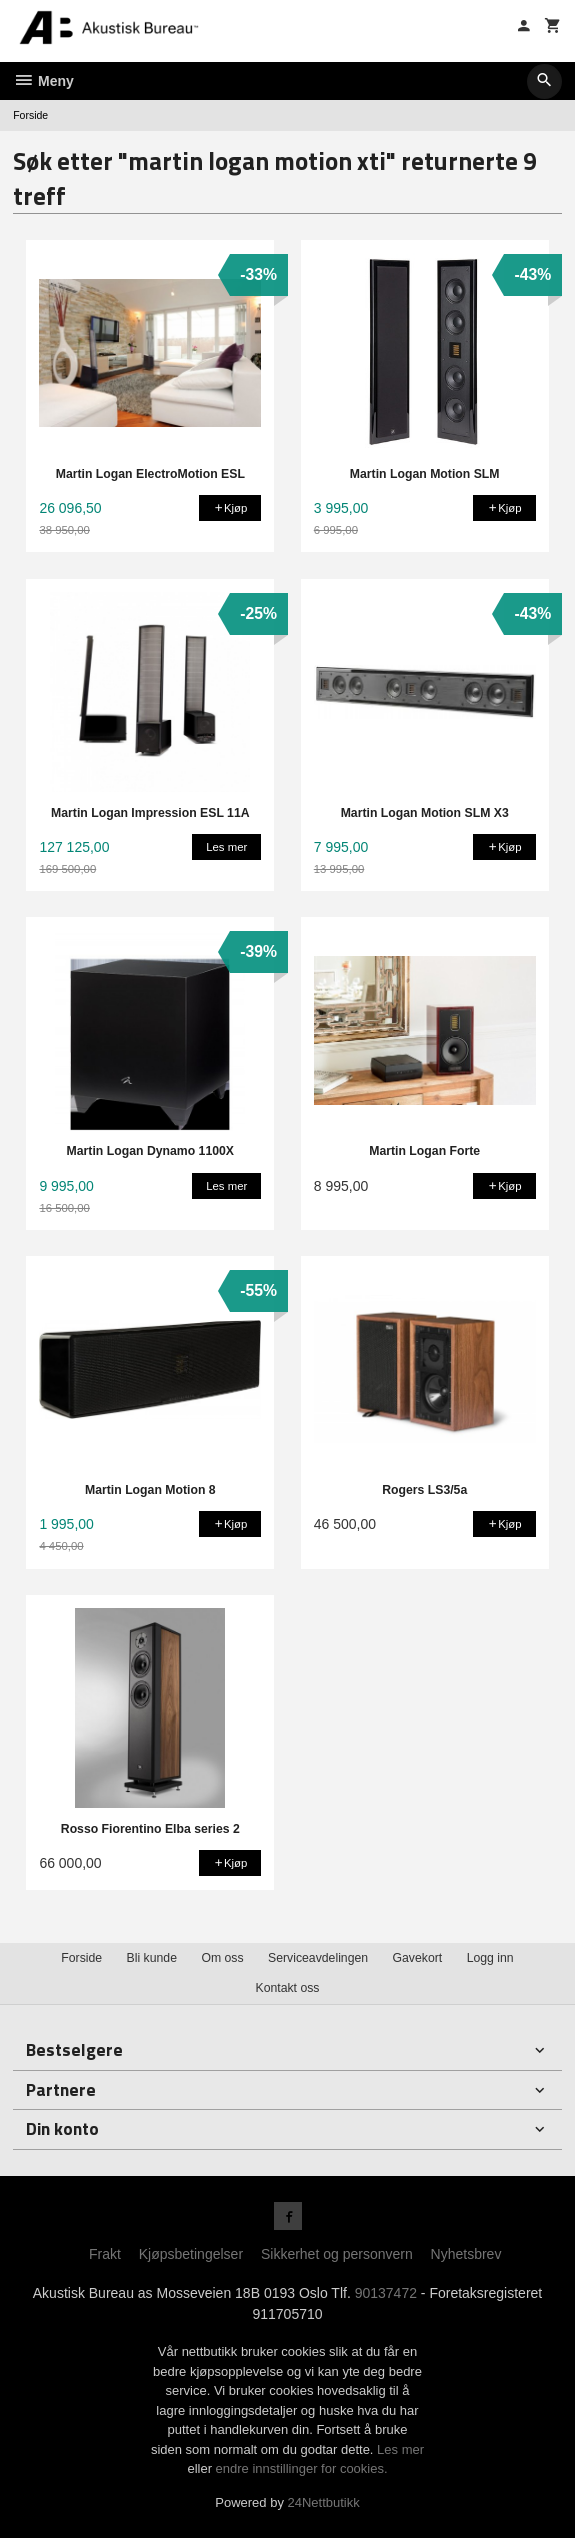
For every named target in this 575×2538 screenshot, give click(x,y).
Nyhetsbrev (466, 2254)
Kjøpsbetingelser (191, 2254)
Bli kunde (152, 1958)
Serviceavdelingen (318, 1958)
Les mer (400, 2449)
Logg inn (490, 1958)
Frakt (105, 2254)
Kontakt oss (287, 1988)
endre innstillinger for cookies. (302, 2468)
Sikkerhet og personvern (337, 2254)
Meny (43, 81)
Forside (30, 115)
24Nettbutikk (324, 2502)
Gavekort (418, 1958)
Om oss (222, 1958)
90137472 (386, 2293)
